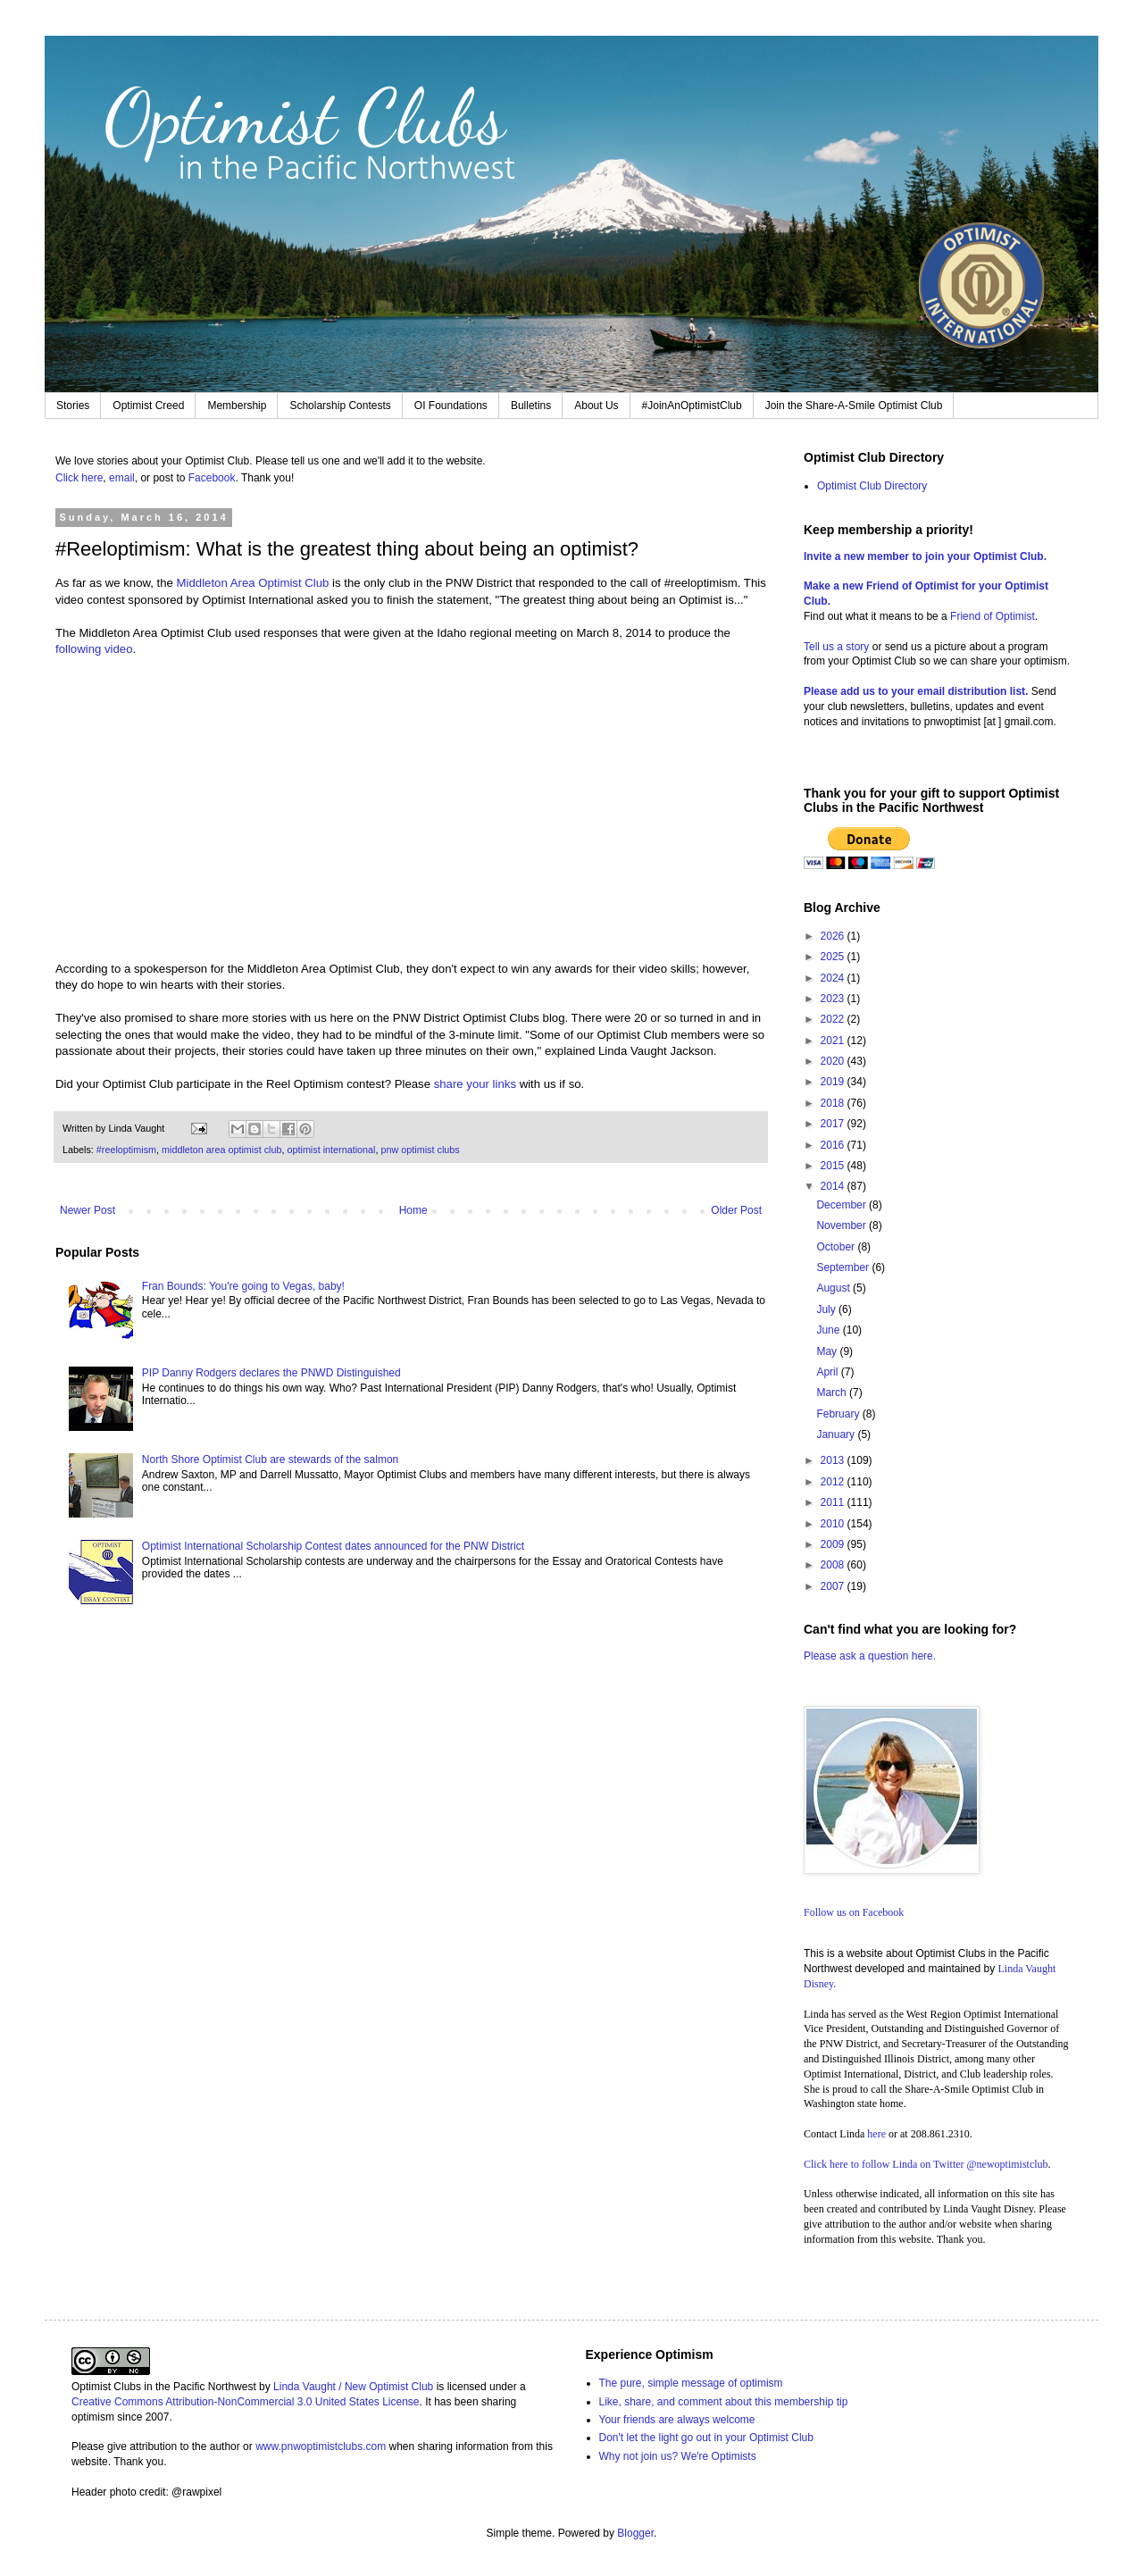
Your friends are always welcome (677, 2419)
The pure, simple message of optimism (691, 2383)
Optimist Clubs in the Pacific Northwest (163, 2386)
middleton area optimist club (221, 1149)
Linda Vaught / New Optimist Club (353, 2386)
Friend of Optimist (992, 616)
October (836, 1247)
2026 (834, 936)
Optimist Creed (148, 405)
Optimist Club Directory (872, 486)
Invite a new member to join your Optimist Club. (925, 556)
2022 (834, 1019)
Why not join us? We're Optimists (677, 2456)
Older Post (736, 1210)
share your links (473, 1084)
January (836, 1434)
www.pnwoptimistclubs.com (320, 2446)
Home (413, 1210)
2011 (834, 1502)
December (842, 1205)
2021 (834, 1040)
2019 (834, 1081)
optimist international (331, 1149)
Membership (236, 405)
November (842, 1225)
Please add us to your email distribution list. (916, 691)
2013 (834, 1460)
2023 (834, 998)
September (844, 1267)
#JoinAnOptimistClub (692, 405)
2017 (834, 1123)
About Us (596, 405)
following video (94, 649)
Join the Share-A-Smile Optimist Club (854, 405)
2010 (834, 1524)
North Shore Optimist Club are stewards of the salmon (270, 1459)
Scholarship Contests (339, 405)
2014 (834, 1186)
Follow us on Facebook (854, 1912)
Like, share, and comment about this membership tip (723, 2402)
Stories (72, 405)
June (829, 1330)
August (834, 1288)
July (827, 1309)
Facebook (212, 478)
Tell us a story (838, 646)
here (876, 2134)
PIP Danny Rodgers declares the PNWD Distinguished (271, 1373)
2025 (834, 956)
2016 (834, 1145)
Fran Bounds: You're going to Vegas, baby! (243, 1286)
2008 (834, 1565)
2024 (834, 978)
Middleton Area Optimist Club (253, 583)
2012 (834, 1482)
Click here (79, 478)
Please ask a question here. (870, 1656)
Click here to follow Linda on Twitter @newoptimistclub (926, 2164)
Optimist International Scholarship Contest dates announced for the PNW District (333, 1546)
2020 (834, 1061)
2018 (834, 1103)
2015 (834, 1165)
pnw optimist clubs (420, 1149)
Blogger (635, 2533)
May (827, 1351)
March (832, 1392)
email (122, 478)
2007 (834, 1586)
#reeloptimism (126, 1149)
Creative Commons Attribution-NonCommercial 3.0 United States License (245, 2402)
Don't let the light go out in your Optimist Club (706, 2437)
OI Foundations (451, 405)
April (828, 1372)
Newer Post (87, 1210)
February (839, 1414)
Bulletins (531, 405)
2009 (834, 1544)
